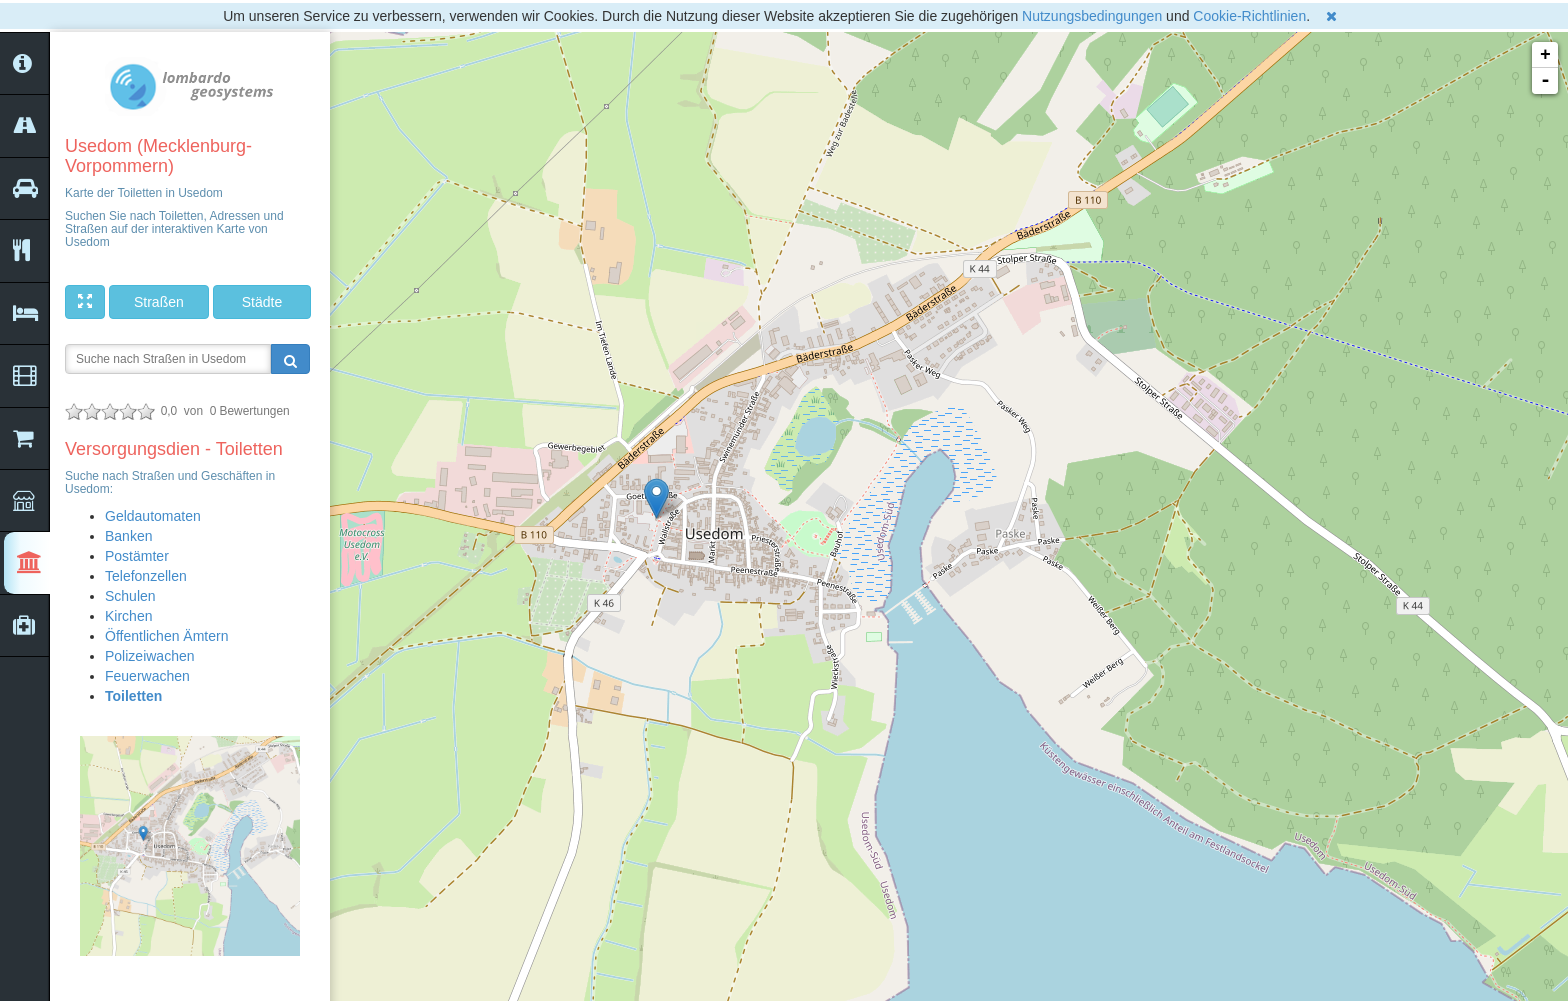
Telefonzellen (146, 576)
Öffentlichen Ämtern (166, 636)
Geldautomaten (153, 516)
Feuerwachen (147, 676)
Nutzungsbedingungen (1092, 16)
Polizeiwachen (150, 656)
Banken (128, 536)
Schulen (130, 596)
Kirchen (128, 616)
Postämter (137, 556)
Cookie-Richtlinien (1249, 16)
